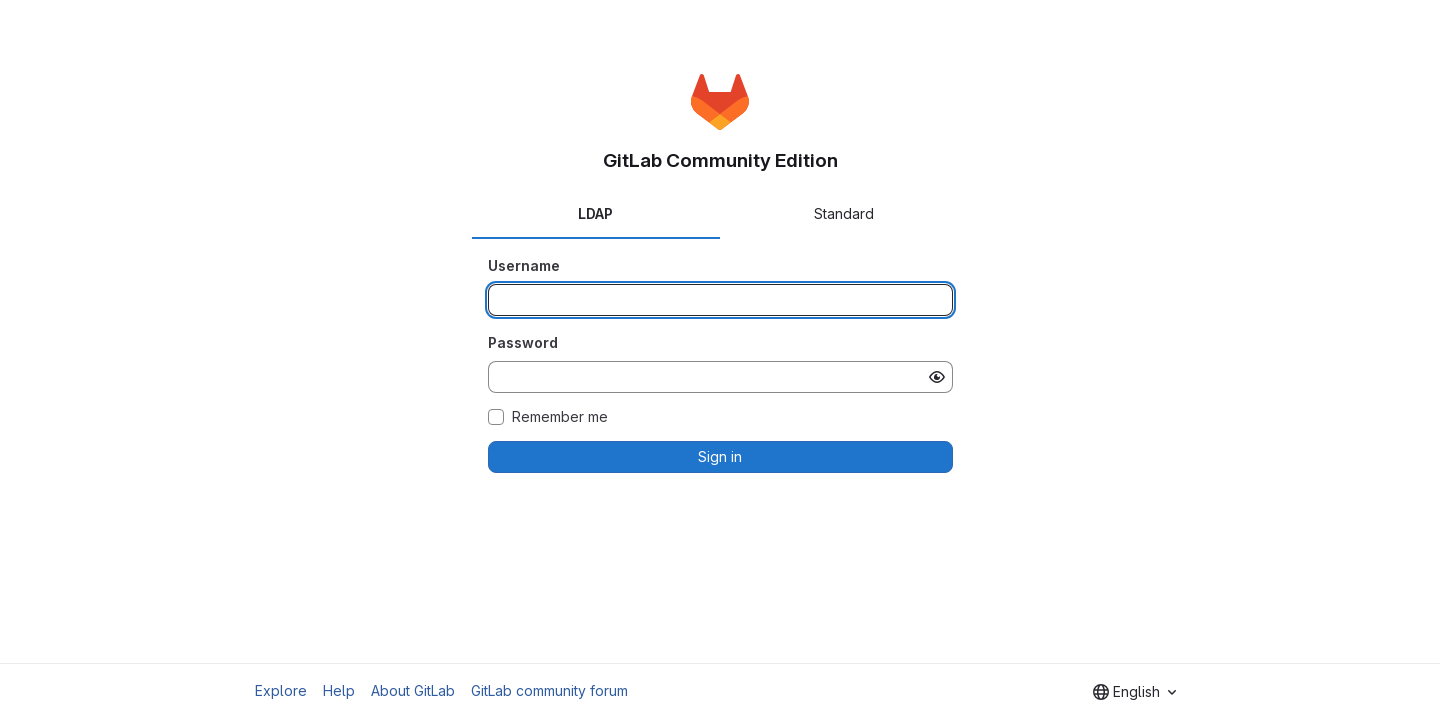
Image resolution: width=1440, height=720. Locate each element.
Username (524, 265)
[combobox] (1134, 692)
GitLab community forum (549, 690)
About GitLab (413, 690)
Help (339, 690)
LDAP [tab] (595, 213)
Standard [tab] (844, 213)
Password (523, 342)
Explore (281, 690)
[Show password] (937, 377)
